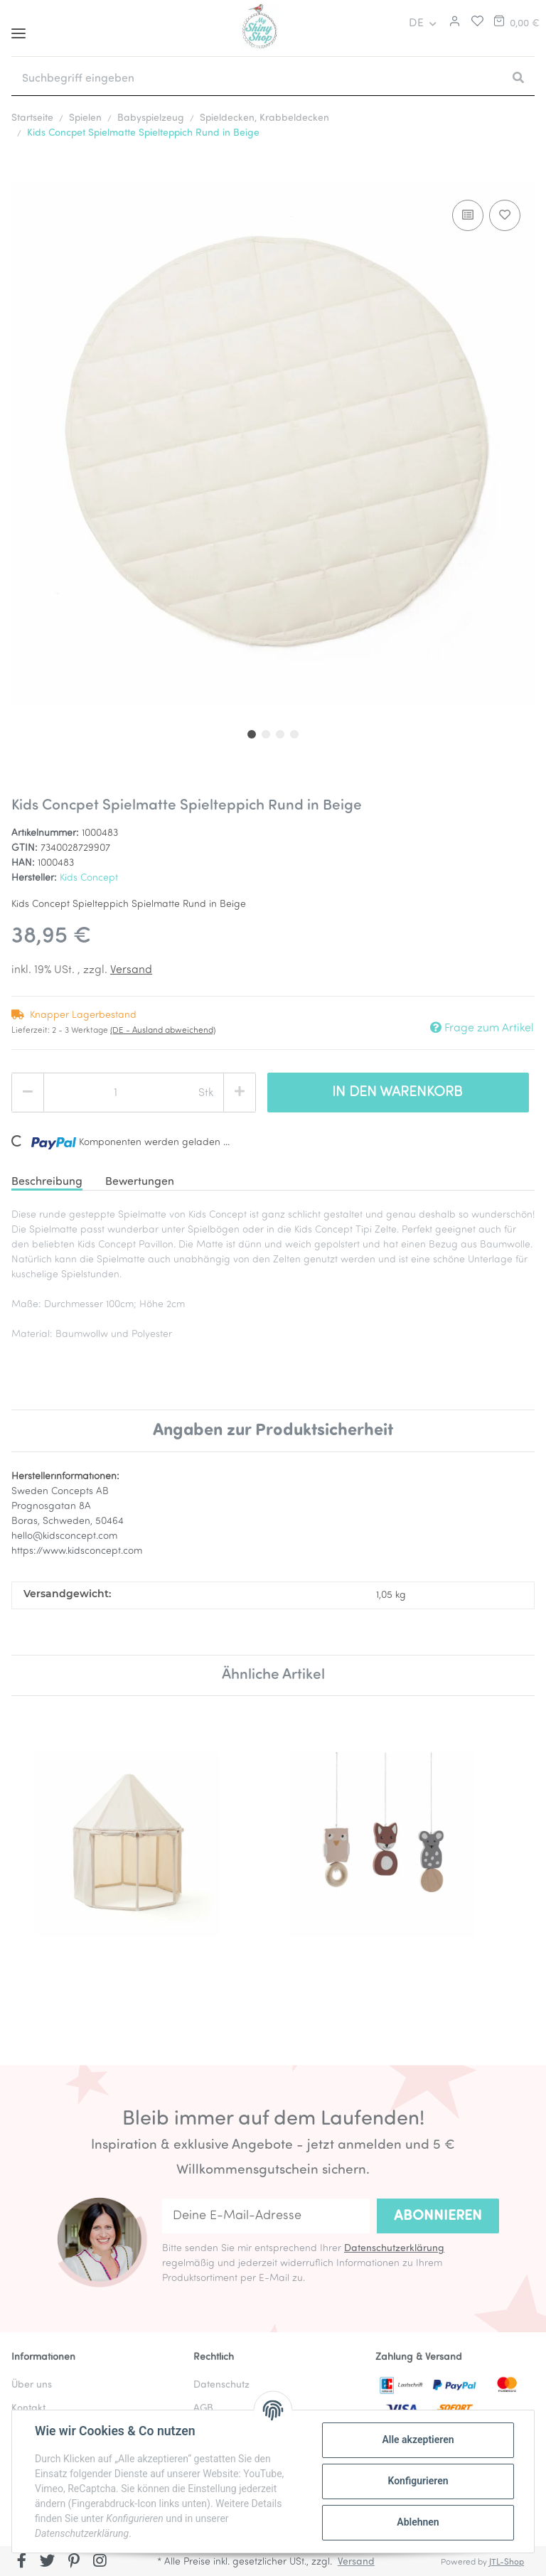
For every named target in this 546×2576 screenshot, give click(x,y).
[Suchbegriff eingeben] (256, 79)
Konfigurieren (417, 2480)
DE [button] (416, 23)
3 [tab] (280, 734)
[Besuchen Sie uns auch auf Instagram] (100, 2562)
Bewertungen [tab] (139, 1182)
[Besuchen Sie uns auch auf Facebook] (21, 2562)
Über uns (31, 2385)
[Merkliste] (474, 23)
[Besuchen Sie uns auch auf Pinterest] (73, 2562)
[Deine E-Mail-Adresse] (266, 2216)
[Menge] (115, 1093)
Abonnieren (438, 2216)
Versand (131, 970)
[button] (453, 23)
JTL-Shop (506, 2562)
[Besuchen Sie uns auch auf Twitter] (48, 2562)
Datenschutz (221, 2385)
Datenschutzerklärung (394, 2248)
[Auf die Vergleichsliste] (467, 215)
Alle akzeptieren (418, 2439)
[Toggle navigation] (18, 28)
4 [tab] (294, 734)
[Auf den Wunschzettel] (504, 215)
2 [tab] (266, 734)
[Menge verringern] (27, 1092)
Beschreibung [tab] (46, 1182)
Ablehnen (418, 2522)
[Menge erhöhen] (239, 1092)
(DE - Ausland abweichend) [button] (162, 1030)
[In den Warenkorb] (22, 175)
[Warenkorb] (515, 23)
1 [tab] (251, 734)
